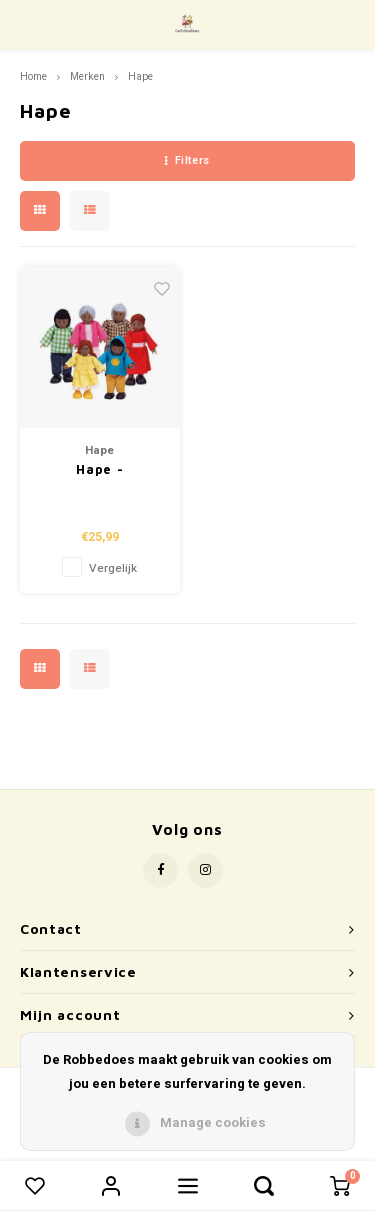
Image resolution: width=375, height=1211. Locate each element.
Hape (140, 76)
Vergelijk (113, 568)
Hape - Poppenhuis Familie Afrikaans (99, 470)
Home (33, 76)
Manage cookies (213, 1122)
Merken (87, 76)
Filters (187, 160)
